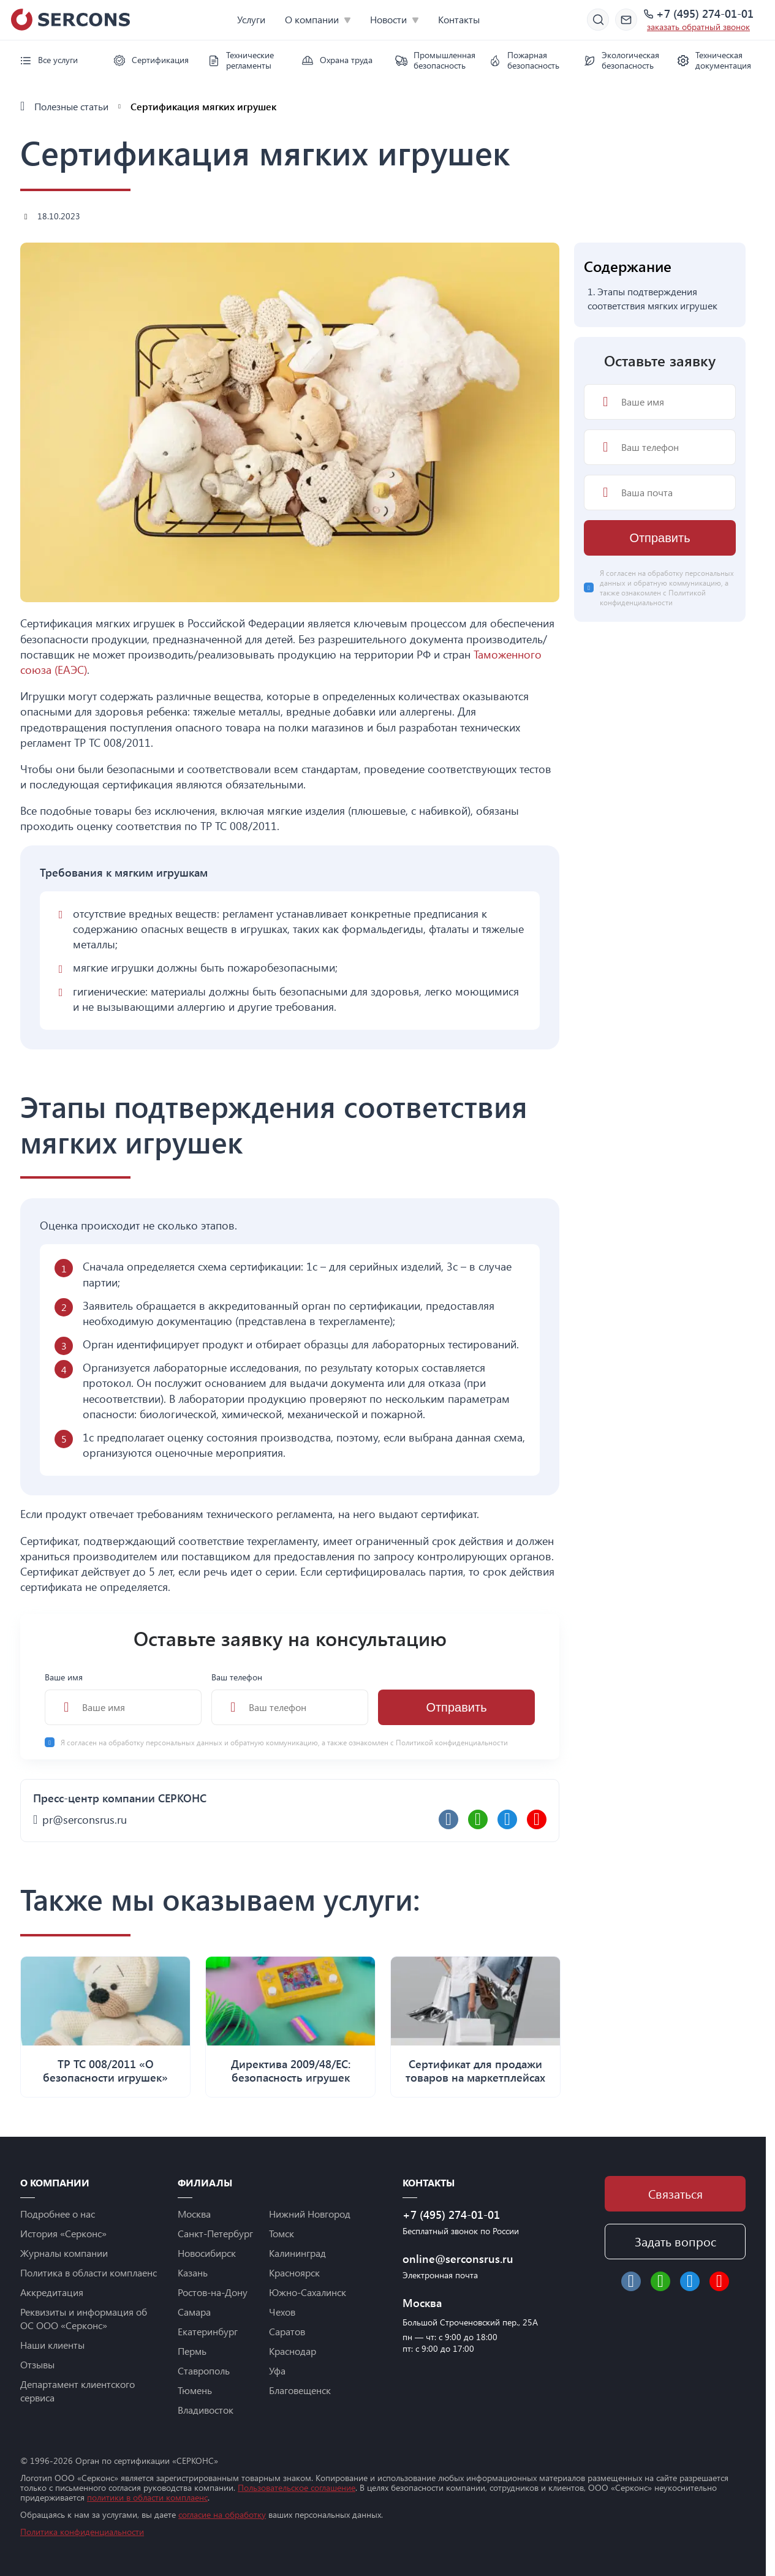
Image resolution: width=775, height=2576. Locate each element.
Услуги (251, 19)
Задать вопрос (675, 2241)
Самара (194, 2311)
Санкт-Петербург (215, 2233)
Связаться (675, 2193)
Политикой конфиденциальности (452, 1742)
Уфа (277, 2370)
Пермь (192, 2350)
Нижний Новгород (309, 2213)
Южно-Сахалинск (307, 2292)
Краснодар (292, 2350)
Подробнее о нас (57, 2213)
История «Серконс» (63, 2233)
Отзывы (37, 2364)
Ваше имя (123, 1698)
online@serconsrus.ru (458, 2258)
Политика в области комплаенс (88, 2272)
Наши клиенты (52, 2344)
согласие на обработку (222, 2514)
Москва (194, 2213)
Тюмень (195, 2390)
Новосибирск (207, 2252)
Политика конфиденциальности (82, 2531)
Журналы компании (64, 2252)
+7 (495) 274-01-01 (705, 14)
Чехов (282, 2311)
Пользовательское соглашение (296, 2487)
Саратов (287, 2331)
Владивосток (205, 2409)
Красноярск (294, 2272)
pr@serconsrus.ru (84, 1819)
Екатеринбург (208, 2331)
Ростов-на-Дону (213, 2292)
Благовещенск (300, 2390)
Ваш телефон (289, 1698)
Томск (281, 2233)
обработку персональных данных (166, 1742)
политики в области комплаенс (147, 2497)
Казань (193, 2272)
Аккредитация (51, 2292)
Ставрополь (204, 2370)
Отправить (456, 1707)
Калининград (297, 2252)
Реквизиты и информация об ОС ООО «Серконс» (83, 2318)
